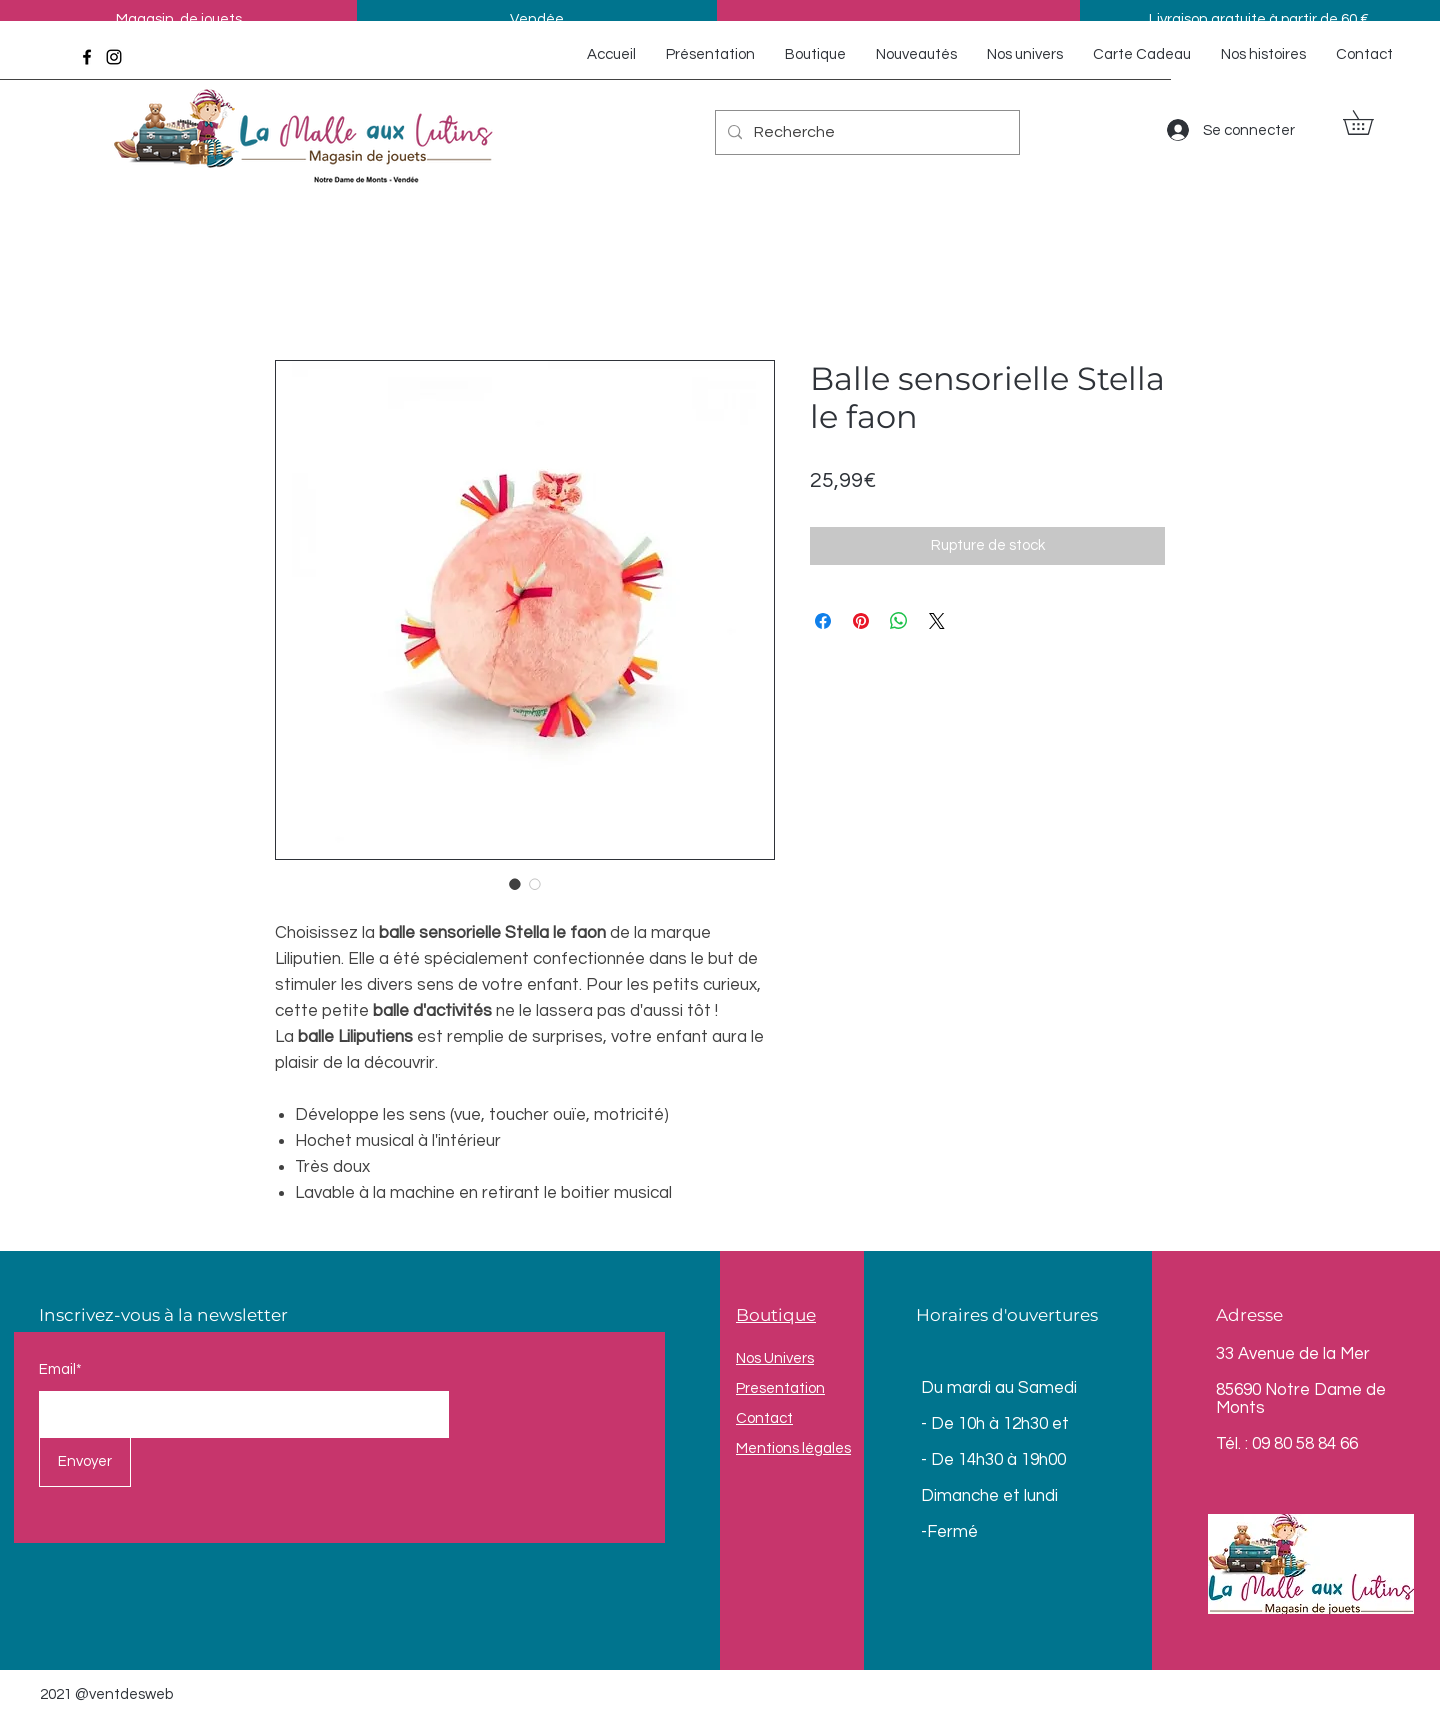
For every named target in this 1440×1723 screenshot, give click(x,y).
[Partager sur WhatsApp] (899, 621)
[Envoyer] (85, 1462)
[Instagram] (114, 57)
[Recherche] (865, 132)
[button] (1370, 122)
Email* (60, 1369)
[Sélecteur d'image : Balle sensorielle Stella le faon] (515, 884)
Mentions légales (793, 1448)
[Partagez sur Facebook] (823, 621)
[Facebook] (87, 57)
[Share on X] (937, 621)
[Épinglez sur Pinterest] (861, 621)
